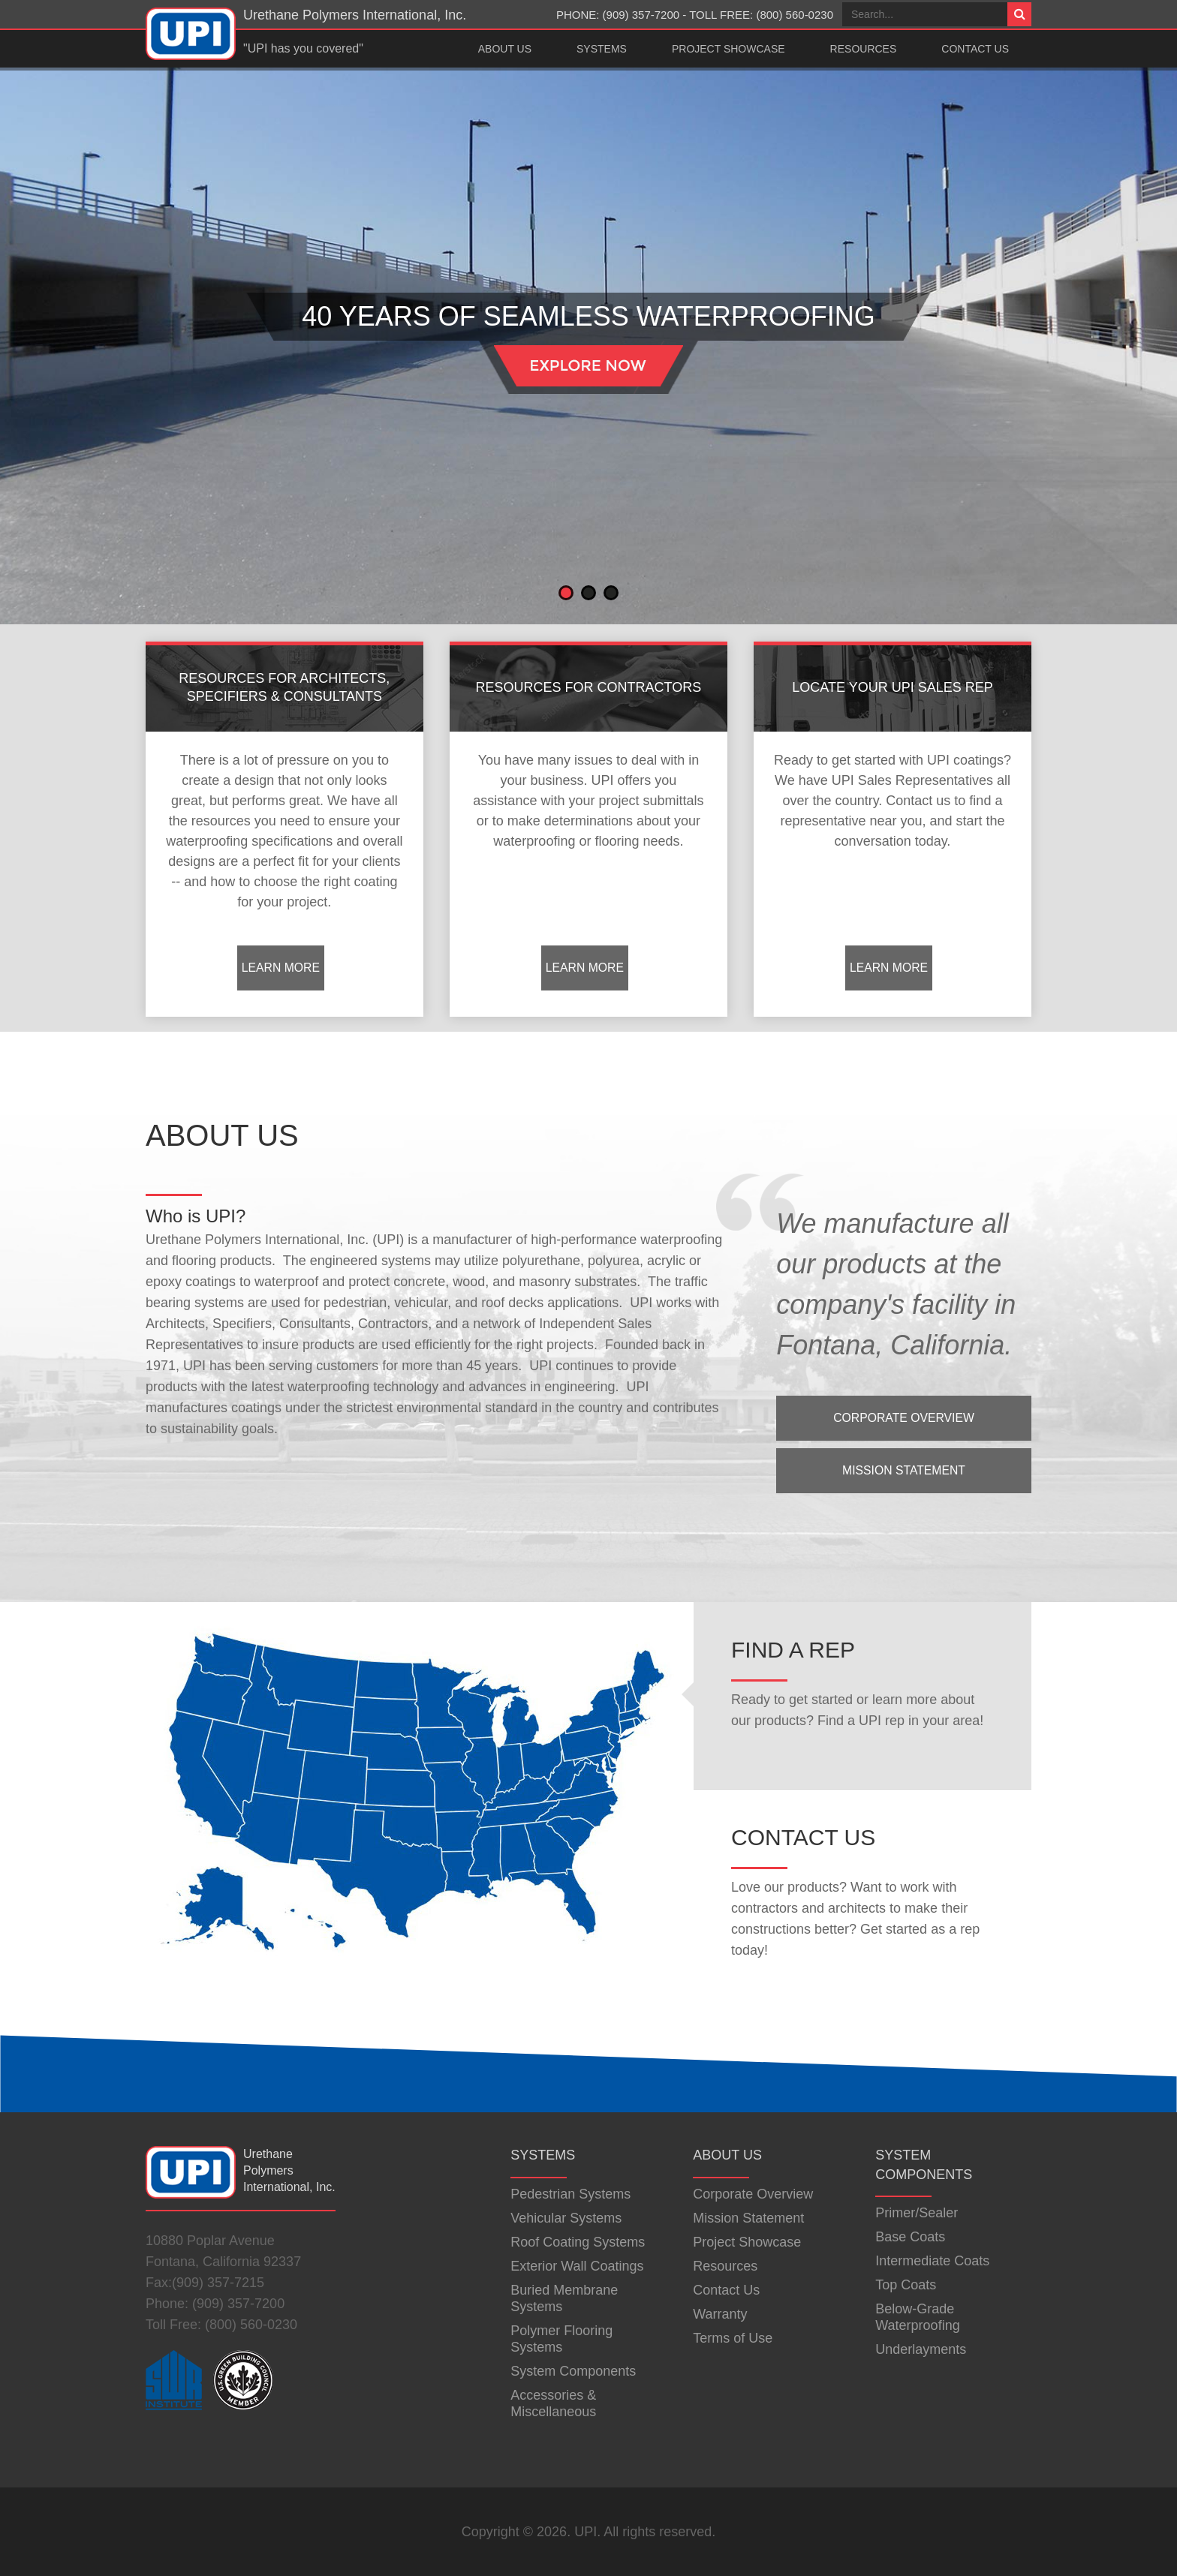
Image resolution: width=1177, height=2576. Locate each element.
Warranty (720, 2314)
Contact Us (975, 49)
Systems (601, 49)
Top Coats (905, 2284)
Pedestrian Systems (570, 2194)
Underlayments (920, 2349)
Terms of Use (732, 2338)
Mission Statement (903, 1470)
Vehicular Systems (566, 2218)
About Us (504, 49)
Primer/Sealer (916, 2212)
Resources (863, 49)
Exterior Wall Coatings (576, 2266)
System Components (573, 2371)
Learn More (281, 967)
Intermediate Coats (932, 2260)
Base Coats (910, 2236)
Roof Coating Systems (577, 2242)
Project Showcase (728, 49)
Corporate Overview (903, 1417)
